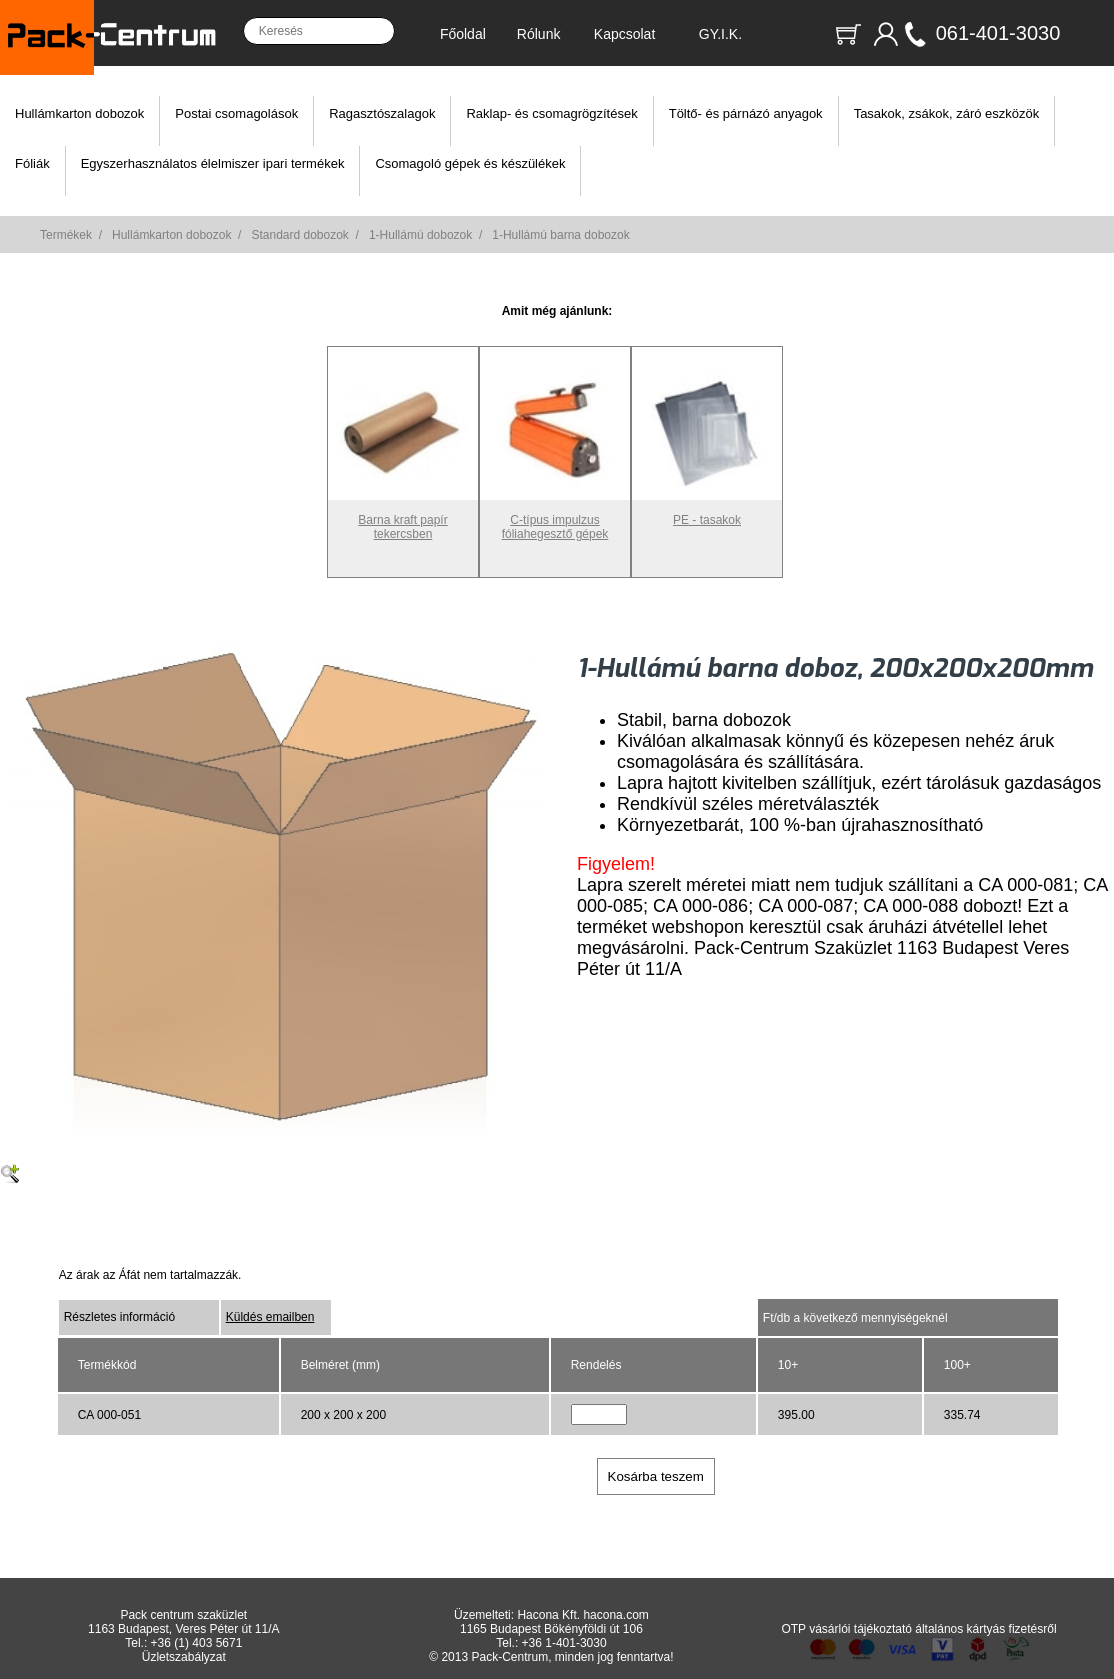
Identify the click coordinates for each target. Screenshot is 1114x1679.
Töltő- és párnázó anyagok (746, 113)
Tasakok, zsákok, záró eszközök (947, 113)
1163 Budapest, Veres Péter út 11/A (183, 1629)
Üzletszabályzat (184, 1657)
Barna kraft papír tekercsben (403, 520)
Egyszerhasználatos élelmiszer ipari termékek (213, 163)
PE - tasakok (707, 513)
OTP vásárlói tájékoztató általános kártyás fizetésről (918, 1629)
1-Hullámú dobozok (420, 235)
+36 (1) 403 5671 (197, 1643)
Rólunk (539, 34)
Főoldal (463, 34)
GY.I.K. (720, 34)
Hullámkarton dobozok (79, 113)
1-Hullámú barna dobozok (560, 235)
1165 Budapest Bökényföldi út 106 (551, 1629)
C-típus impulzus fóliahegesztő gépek (555, 520)
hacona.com (615, 1615)
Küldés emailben (270, 1317)
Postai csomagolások (236, 113)
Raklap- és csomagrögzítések (551, 113)
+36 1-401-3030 (564, 1643)
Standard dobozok (299, 235)
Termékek (66, 235)
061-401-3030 (998, 33)
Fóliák (32, 163)
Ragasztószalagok (382, 113)
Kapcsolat (624, 34)
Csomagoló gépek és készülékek (470, 163)
